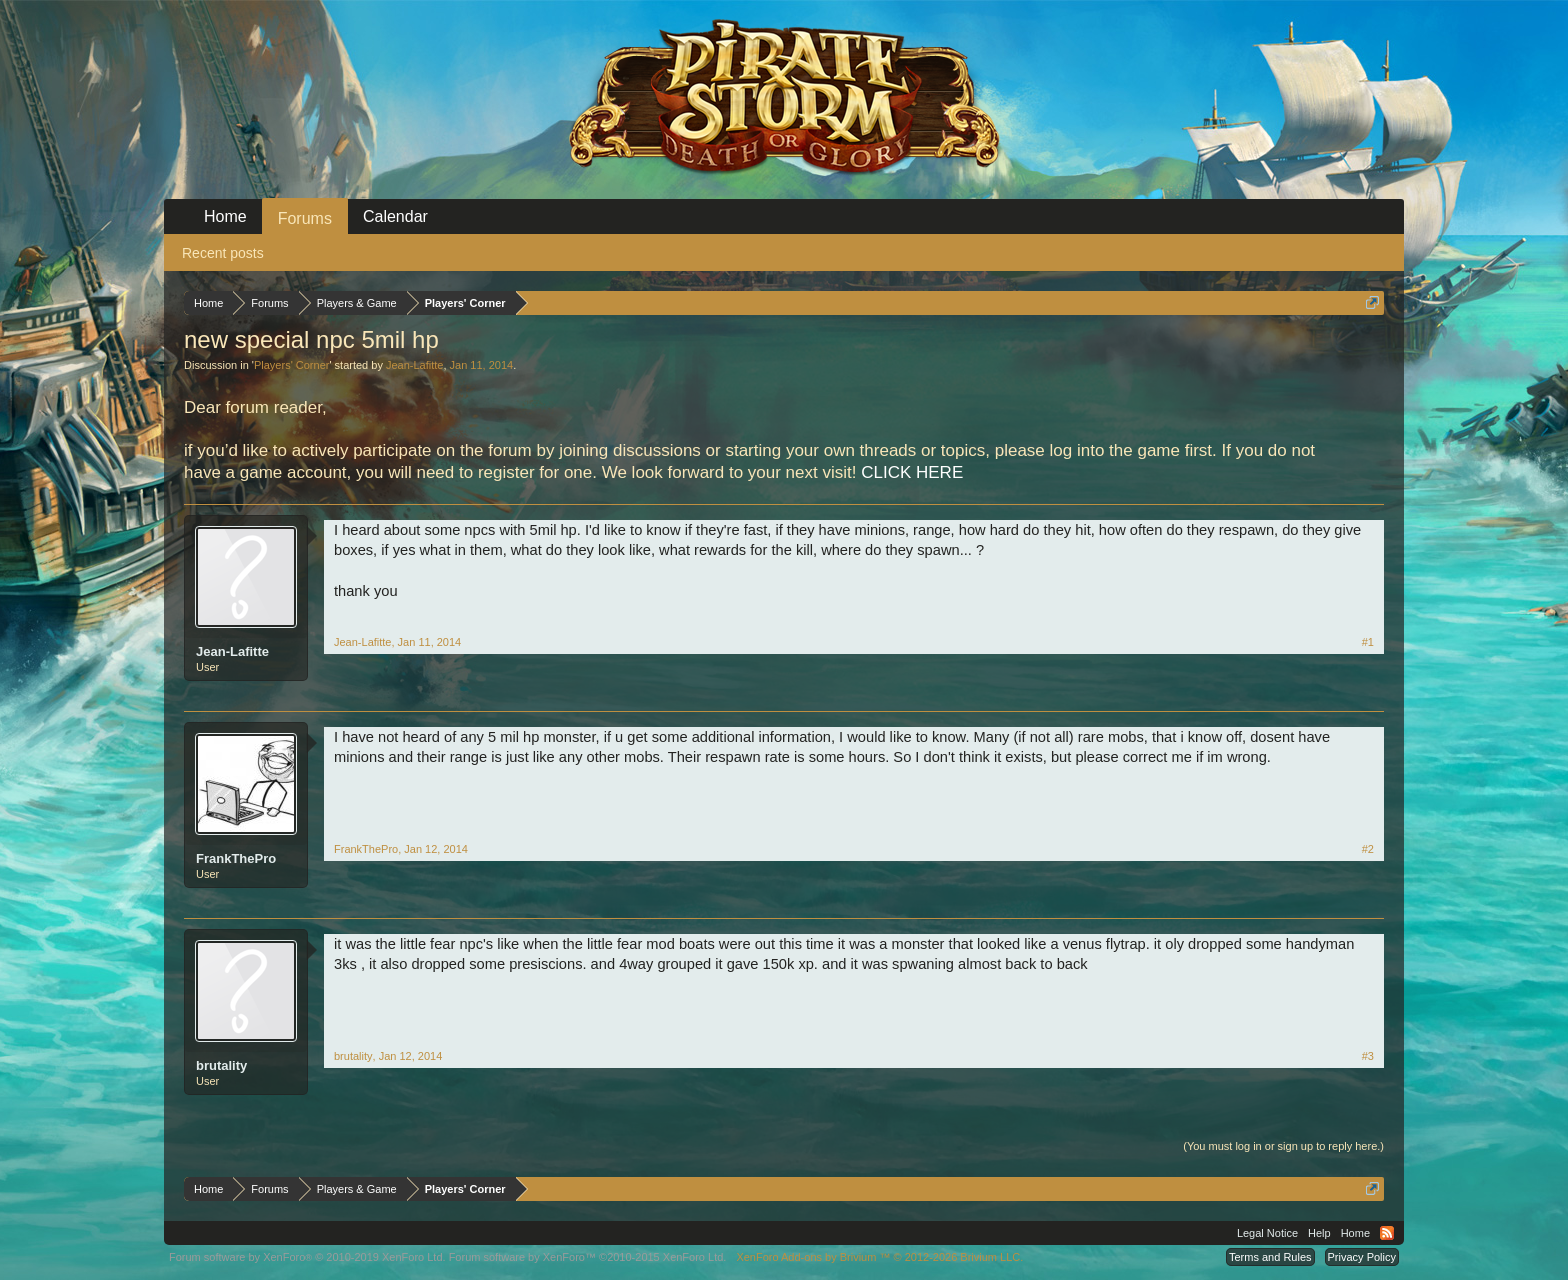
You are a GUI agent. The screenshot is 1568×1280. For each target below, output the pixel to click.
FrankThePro (236, 858)
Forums (305, 218)
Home (225, 216)
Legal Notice (1267, 1233)
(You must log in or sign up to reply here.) (1283, 1146)
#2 (1368, 849)
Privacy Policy (1362, 1257)
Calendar (395, 216)
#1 (1368, 642)
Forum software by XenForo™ (588, 1257)
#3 (1368, 1056)
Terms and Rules (1270, 1257)
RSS (1387, 1233)
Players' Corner (291, 365)
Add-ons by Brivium (879, 1257)
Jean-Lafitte (414, 365)
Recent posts (223, 253)
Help (1319, 1233)
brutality (221, 1065)
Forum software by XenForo (307, 1257)
